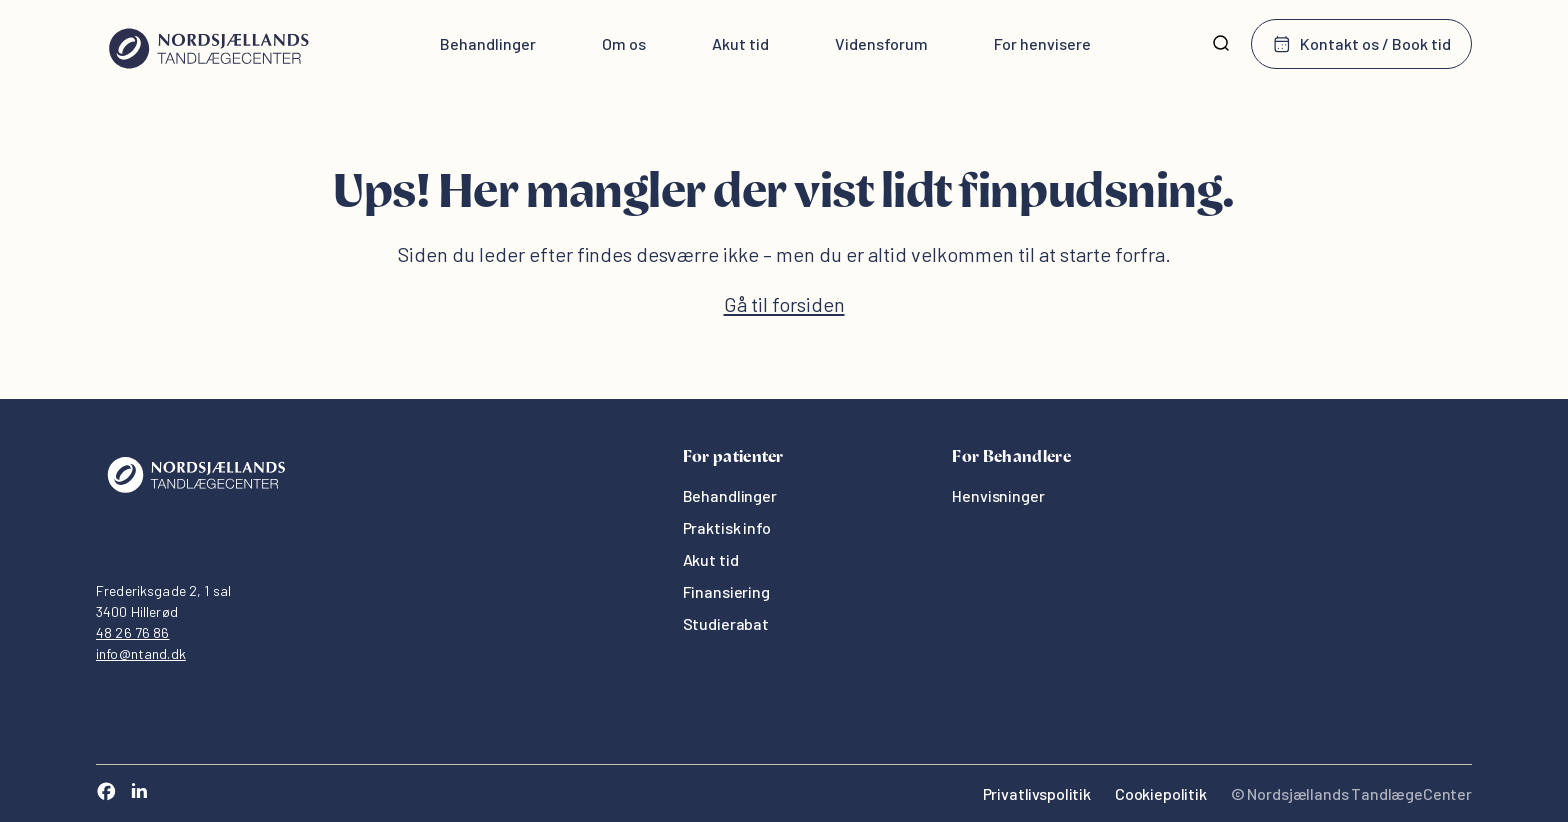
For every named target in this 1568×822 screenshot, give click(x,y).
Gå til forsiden (784, 304)
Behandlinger (488, 43)
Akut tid (740, 43)
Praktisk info (727, 527)
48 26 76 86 (133, 632)
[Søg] (1221, 44)
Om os (624, 43)
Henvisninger (998, 495)
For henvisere (1042, 43)
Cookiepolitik (1161, 793)
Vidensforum (881, 43)
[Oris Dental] (196, 497)
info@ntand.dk (141, 653)
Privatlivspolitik (1037, 793)
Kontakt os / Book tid (1361, 44)
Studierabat (726, 623)
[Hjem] (208, 44)
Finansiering (726, 591)
